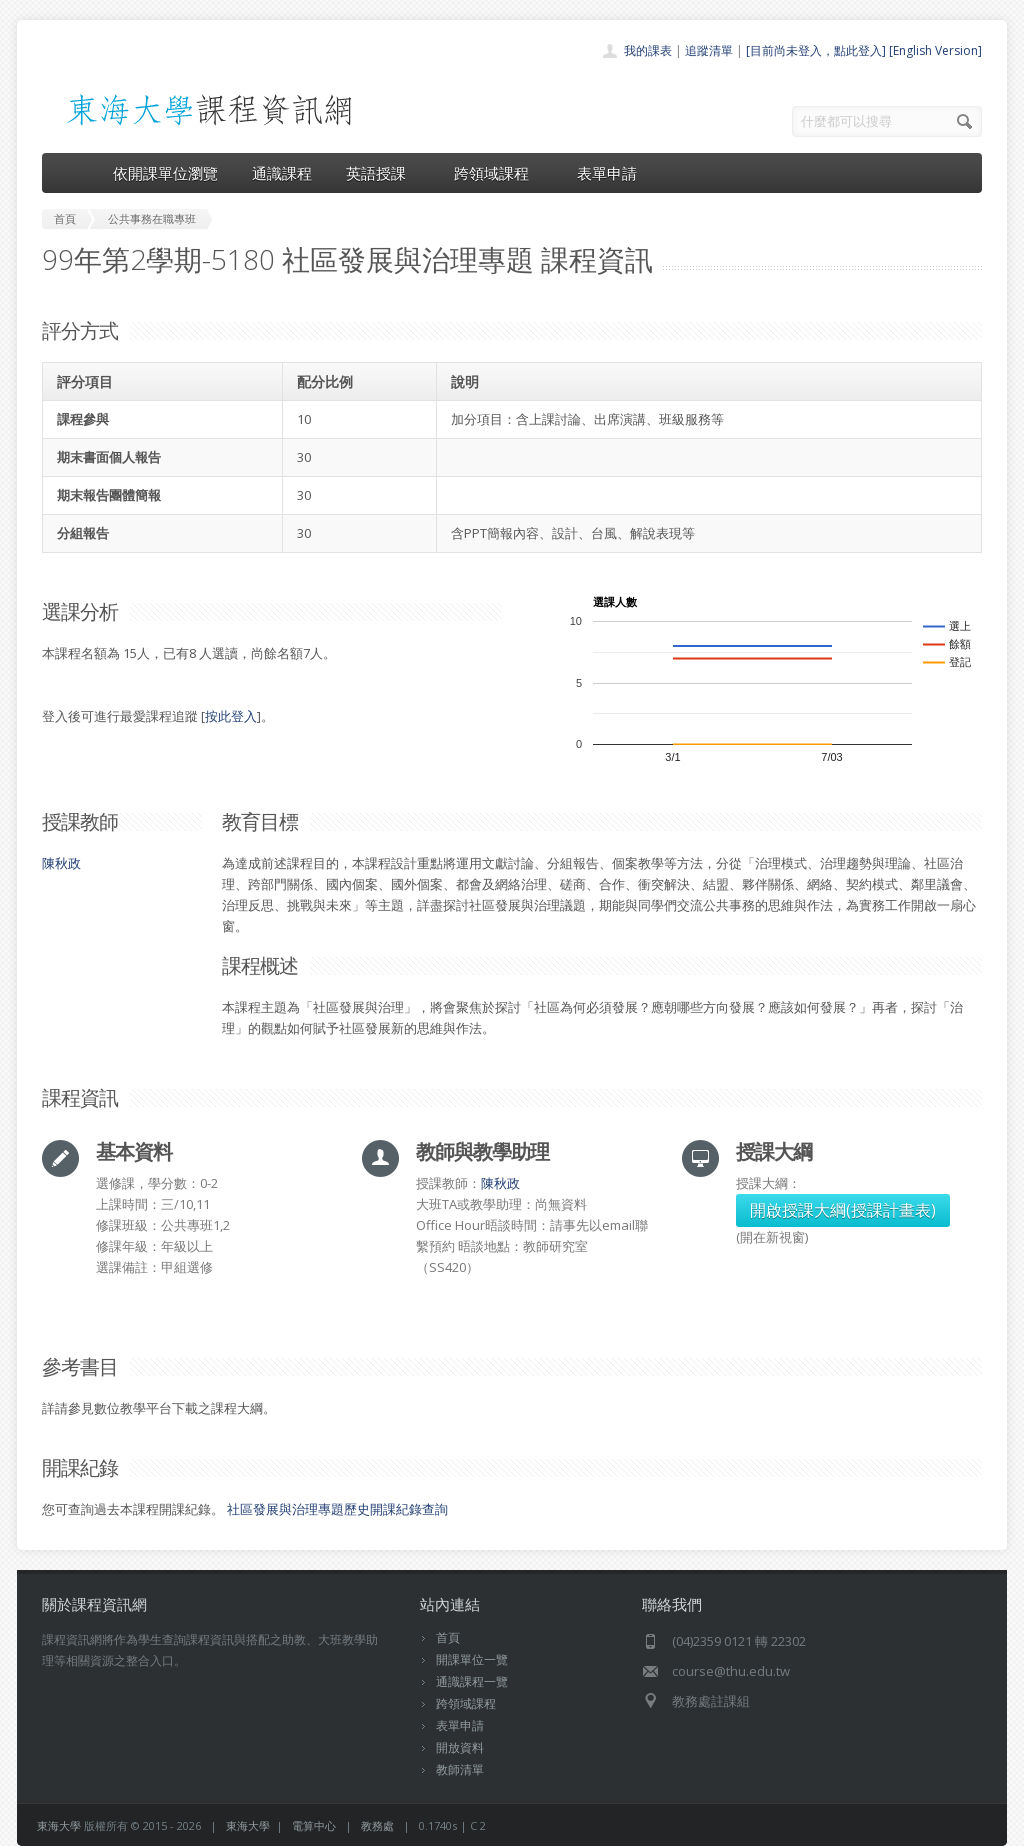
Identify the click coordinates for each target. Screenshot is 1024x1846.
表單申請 (607, 173)
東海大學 (59, 1825)
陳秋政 (61, 863)
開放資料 (460, 1747)
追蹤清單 (709, 50)
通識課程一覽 (472, 1681)
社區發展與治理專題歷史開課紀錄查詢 (337, 1509)
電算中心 (314, 1825)
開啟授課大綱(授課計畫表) (843, 1210)
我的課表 (648, 50)
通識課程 (282, 173)
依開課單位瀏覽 (165, 173)
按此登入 (231, 716)
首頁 (448, 1637)
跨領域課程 (498, 173)
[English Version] (935, 50)
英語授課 (383, 173)
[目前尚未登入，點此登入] (816, 50)
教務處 (377, 1825)
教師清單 (460, 1769)
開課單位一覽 (472, 1659)
